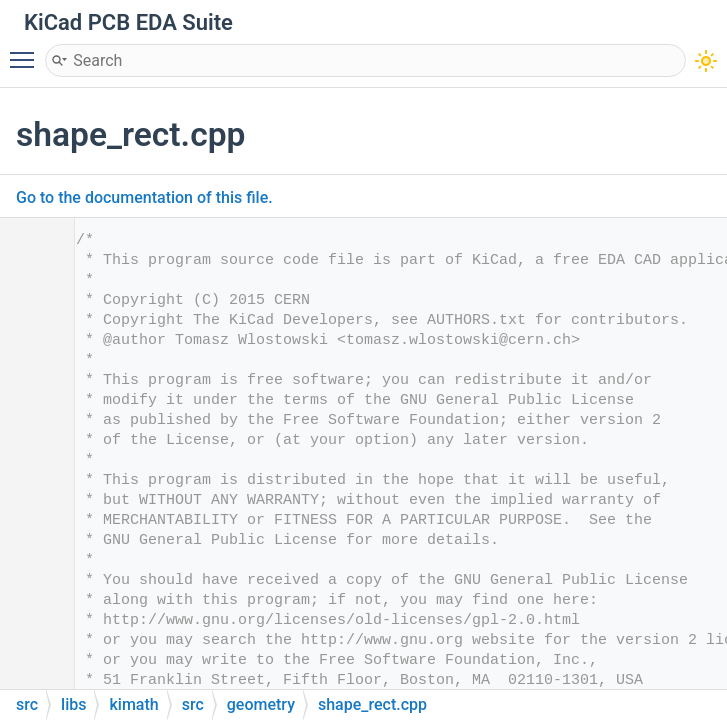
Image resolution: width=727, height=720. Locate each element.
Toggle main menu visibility (27, 51)
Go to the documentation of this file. (144, 197)
